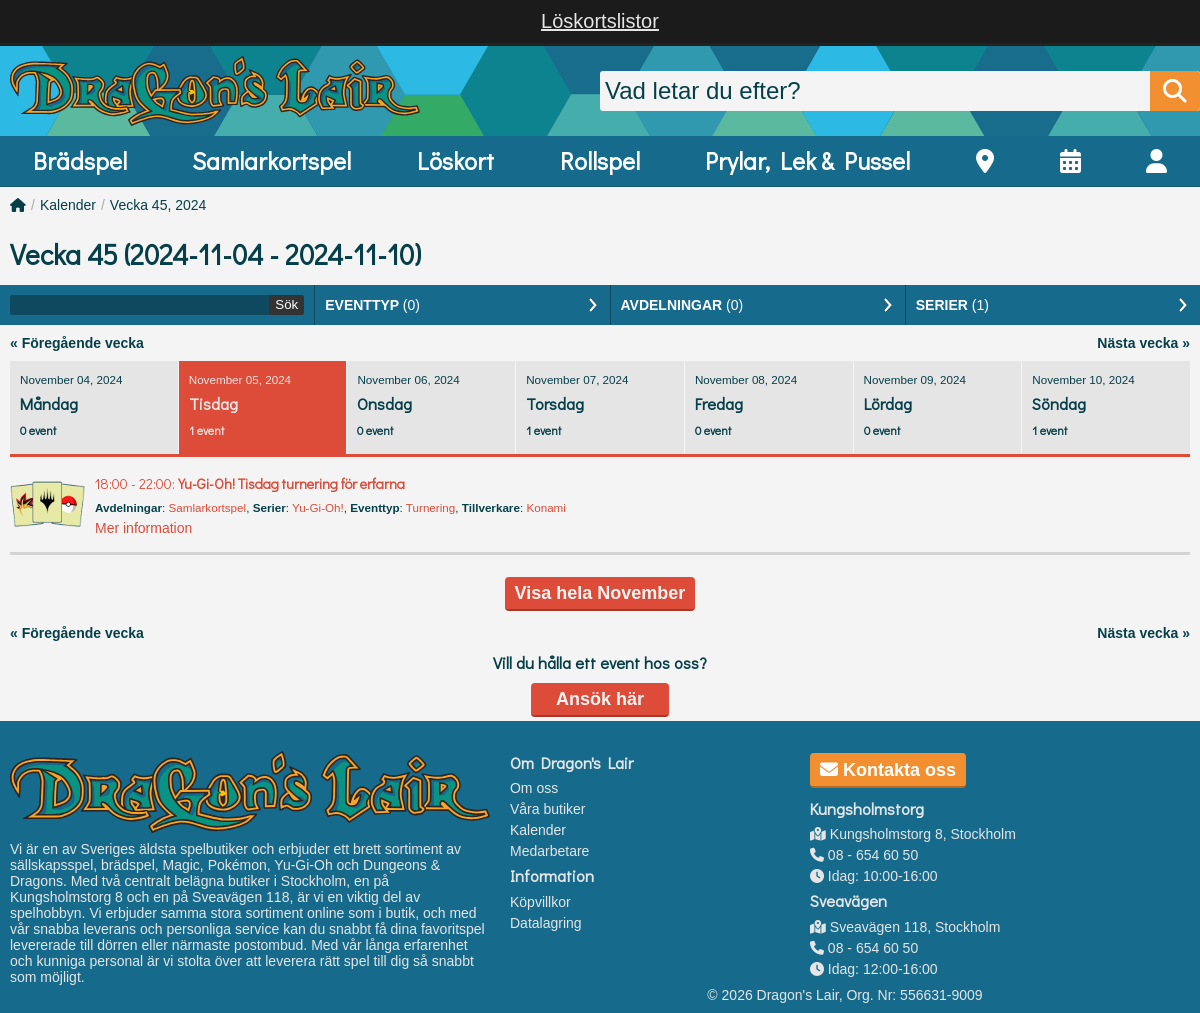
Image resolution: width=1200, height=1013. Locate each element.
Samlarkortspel (271, 160)
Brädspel (80, 160)
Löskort (455, 160)
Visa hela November (600, 593)
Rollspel (600, 160)
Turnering (430, 507)
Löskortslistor (600, 21)
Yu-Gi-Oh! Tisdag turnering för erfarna (250, 483)
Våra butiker (547, 809)
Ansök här (600, 699)
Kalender (68, 205)
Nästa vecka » (1143, 343)
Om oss (534, 788)
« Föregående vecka (77, 343)
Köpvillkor (540, 902)
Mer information (143, 528)
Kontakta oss (888, 770)
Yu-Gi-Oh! (318, 507)
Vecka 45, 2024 (158, 205)
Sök (286, 304)
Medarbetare (549, 851)
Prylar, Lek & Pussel (807, 160)
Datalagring (546, 923)
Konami (546, 507)
